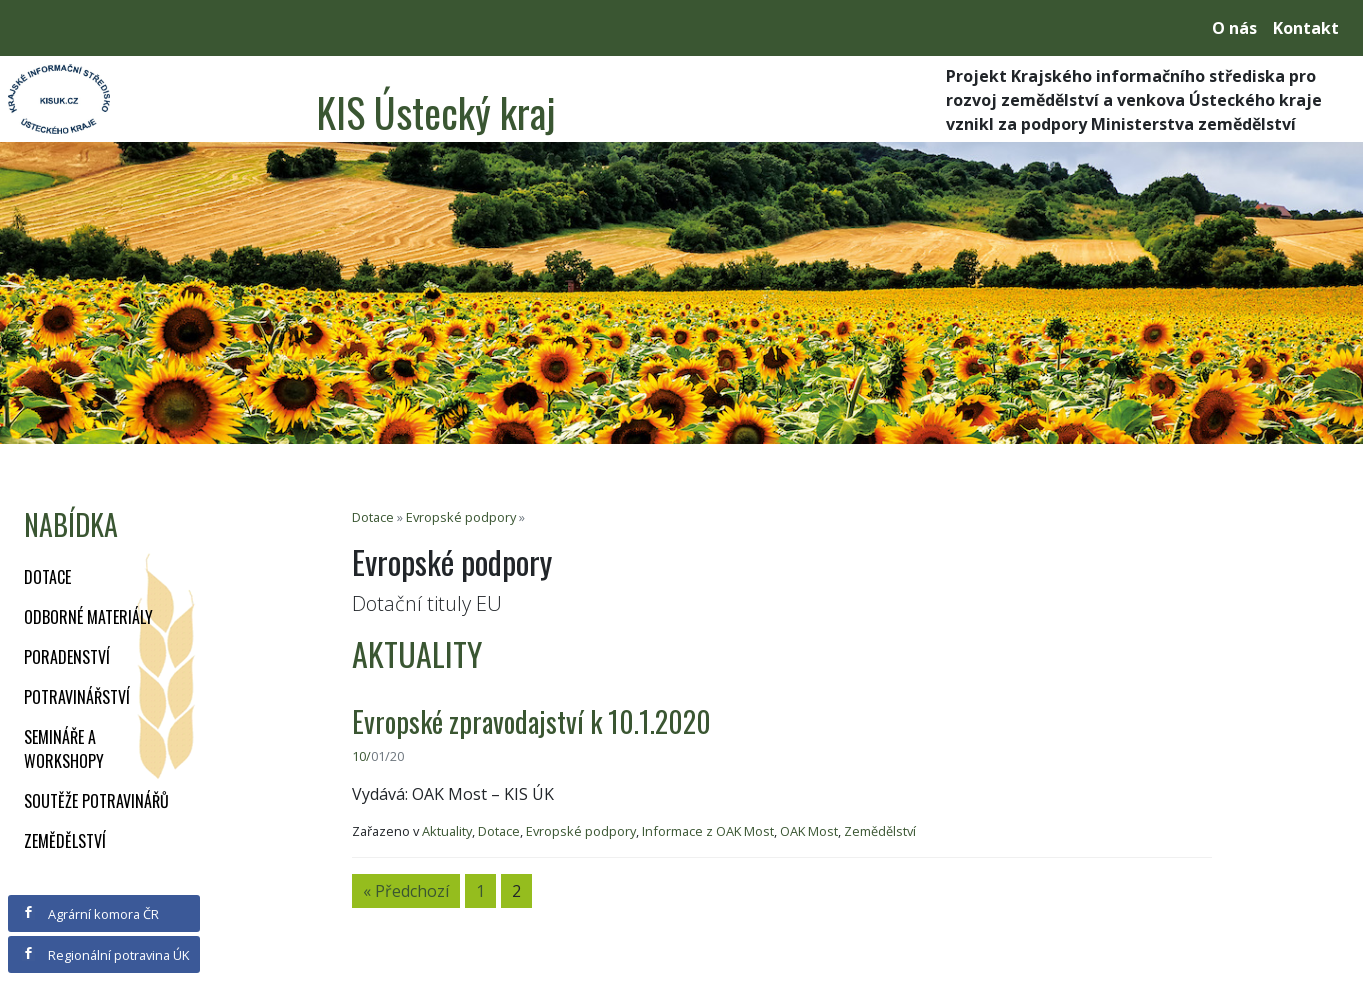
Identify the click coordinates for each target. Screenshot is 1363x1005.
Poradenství (67, 657)
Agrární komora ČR (90, 914)
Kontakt (1306, 28)
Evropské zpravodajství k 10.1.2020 (531, 721)
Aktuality (447, 831)
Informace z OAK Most (708, 831)
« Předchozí (406, 891)
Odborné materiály (88, 617)
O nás (1234, 28)
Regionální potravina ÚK (105, 955)
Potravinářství (77, 697)
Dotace (47, 577)
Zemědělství (65, 841)
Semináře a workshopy (64, 749)
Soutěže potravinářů (96, 801)
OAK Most (809, 831)
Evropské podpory (461, 517)
